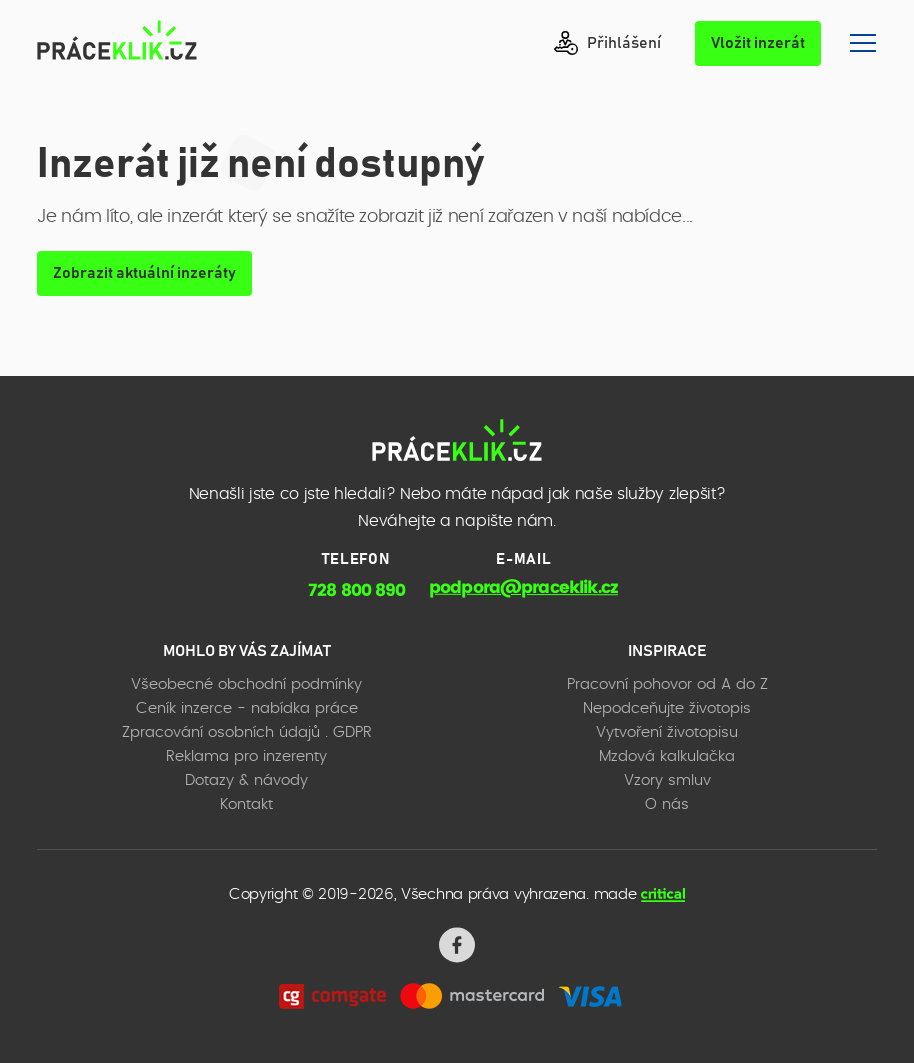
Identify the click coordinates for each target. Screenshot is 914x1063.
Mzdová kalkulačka (667, 756)
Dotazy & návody (246, 780)
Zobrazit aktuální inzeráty (144, 273)
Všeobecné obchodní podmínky (246, 684)
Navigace (863, 43)
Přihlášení (607, 43)
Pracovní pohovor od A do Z (667, 684)
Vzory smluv (667, 780)
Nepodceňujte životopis (667, 708)
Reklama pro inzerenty (246, 756)
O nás (667, 804)
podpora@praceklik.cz (523, 587)
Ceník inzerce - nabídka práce (247, 708)
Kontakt (246, 804)
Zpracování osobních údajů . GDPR (247, 732)
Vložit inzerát (758, 43)
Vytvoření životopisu (667, 732)
